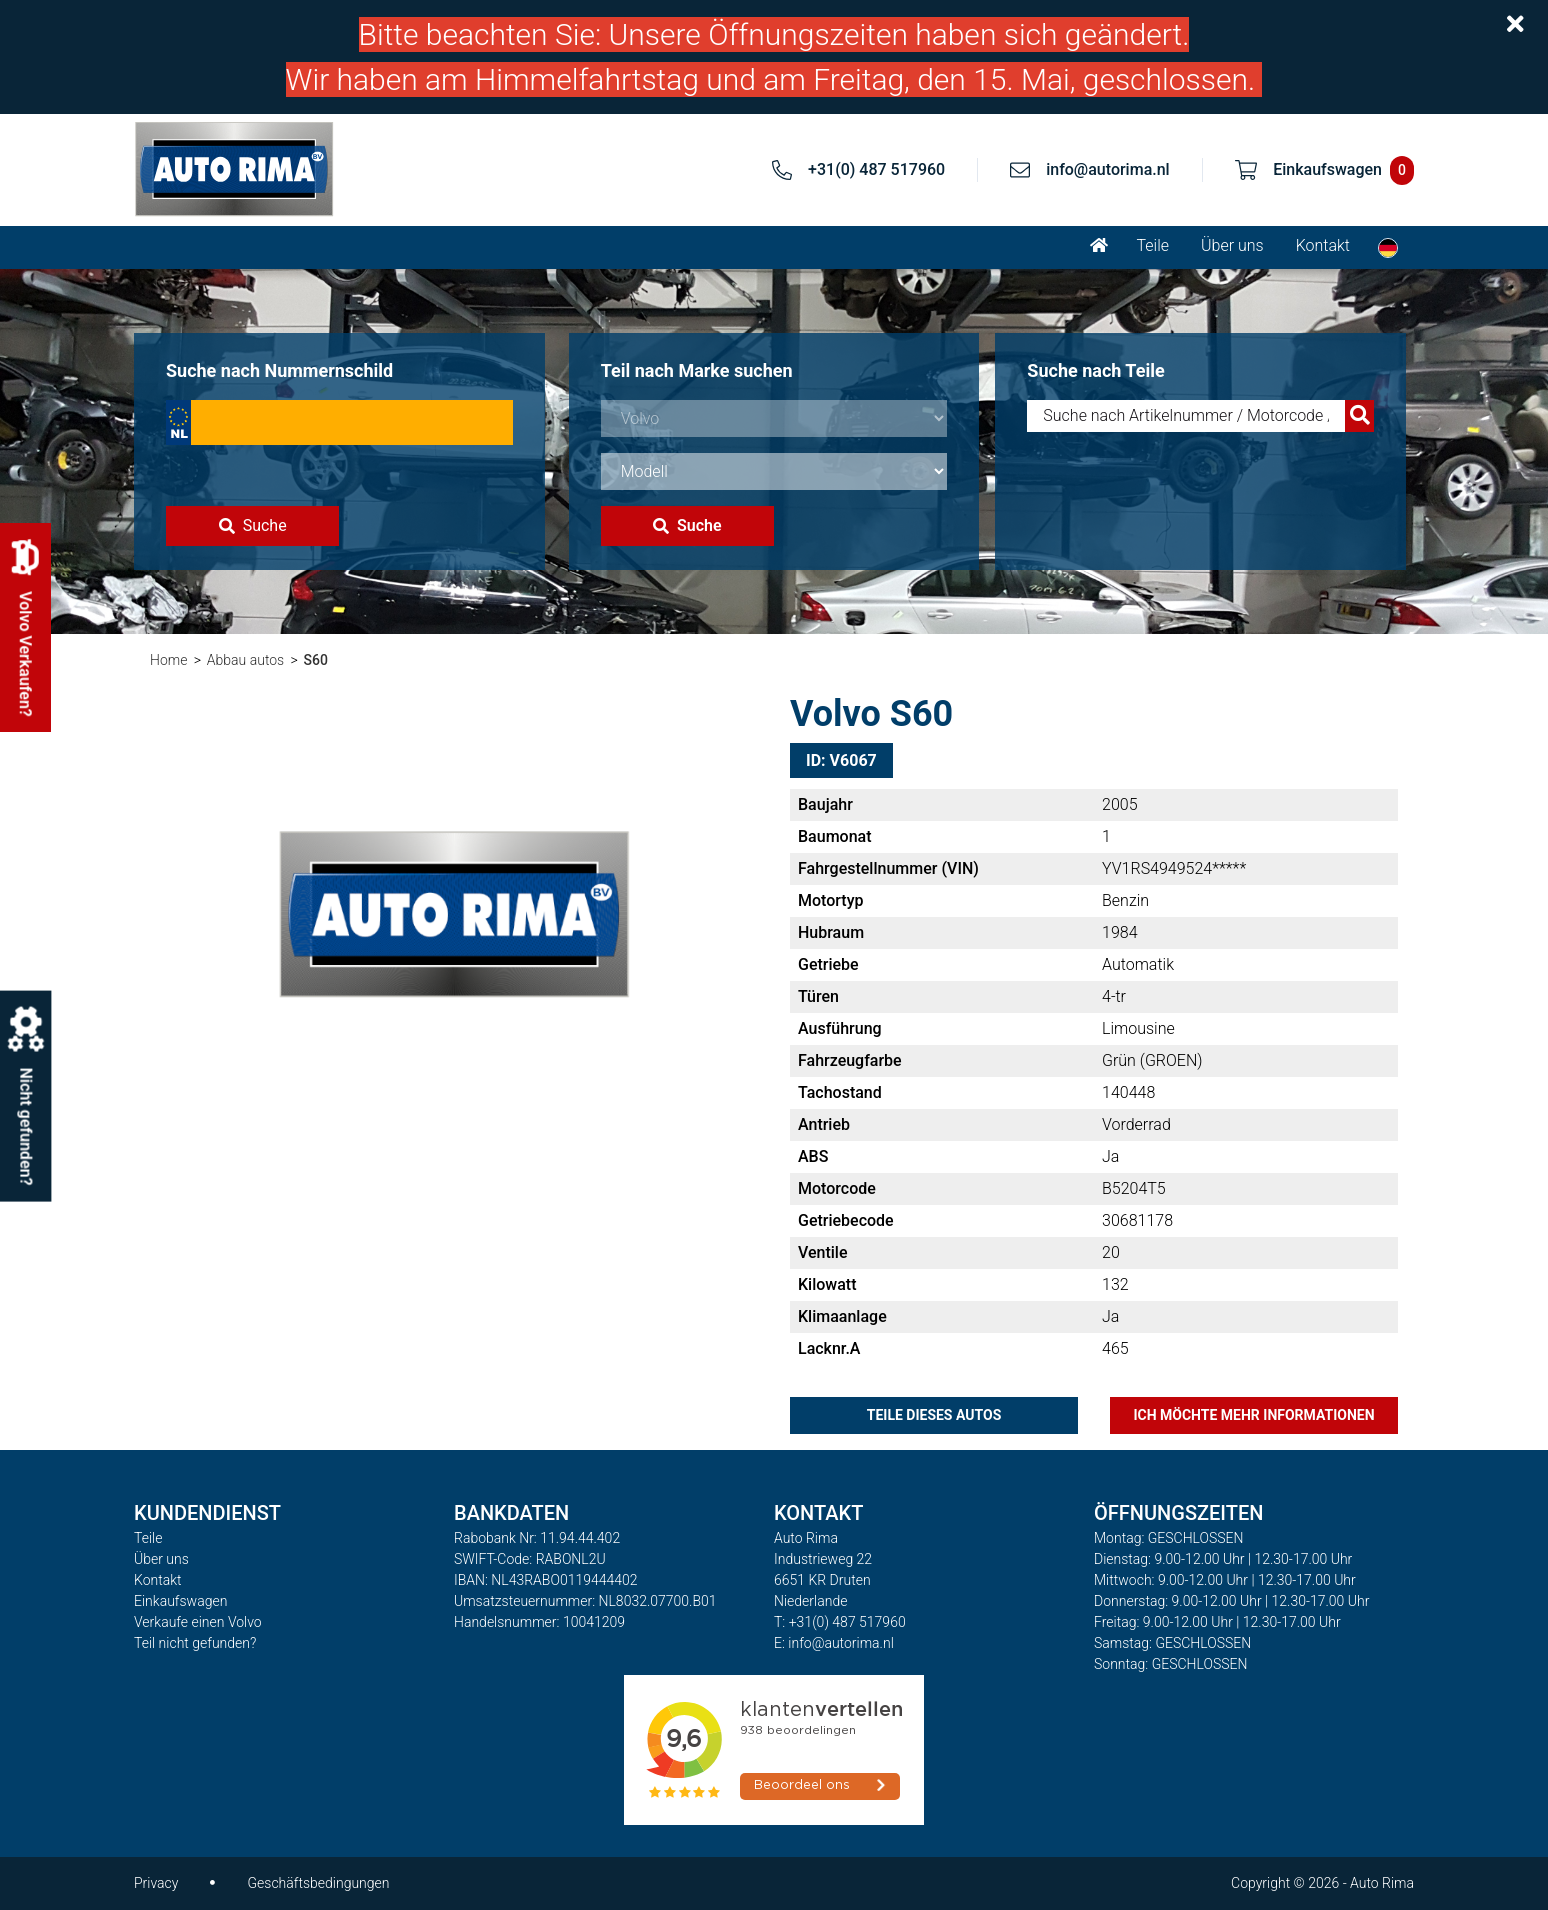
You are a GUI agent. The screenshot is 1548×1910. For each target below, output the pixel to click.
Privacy (156, 1883)
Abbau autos (245, 660)
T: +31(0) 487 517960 (840, 1622)
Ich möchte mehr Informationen (1253, 1415)
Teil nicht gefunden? (195, 1643)
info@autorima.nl (1108, 169)
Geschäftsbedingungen (318, 1883)
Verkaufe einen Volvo (198, 1622)
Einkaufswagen (180, 1601)
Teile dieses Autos (934, 1415)
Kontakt (1323, 245)
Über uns (1232, 245)
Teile (1152, 245)
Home (168, 660)
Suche (253, 525)
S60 (316, 660)
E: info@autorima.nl (834, 1643)
